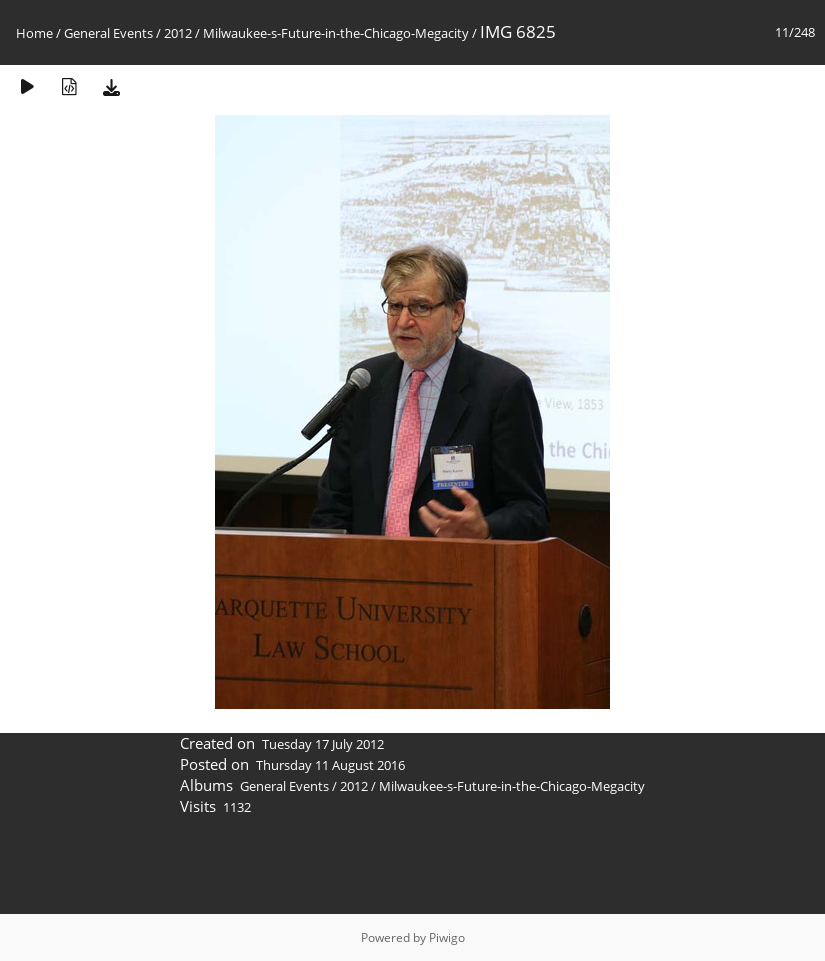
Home (34, 33)
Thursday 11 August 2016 (330, 765)
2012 (178, 33)
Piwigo (447, 937)
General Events (108, 33)
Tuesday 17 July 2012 (323, 744)
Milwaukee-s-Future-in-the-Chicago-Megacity (336, 33)
